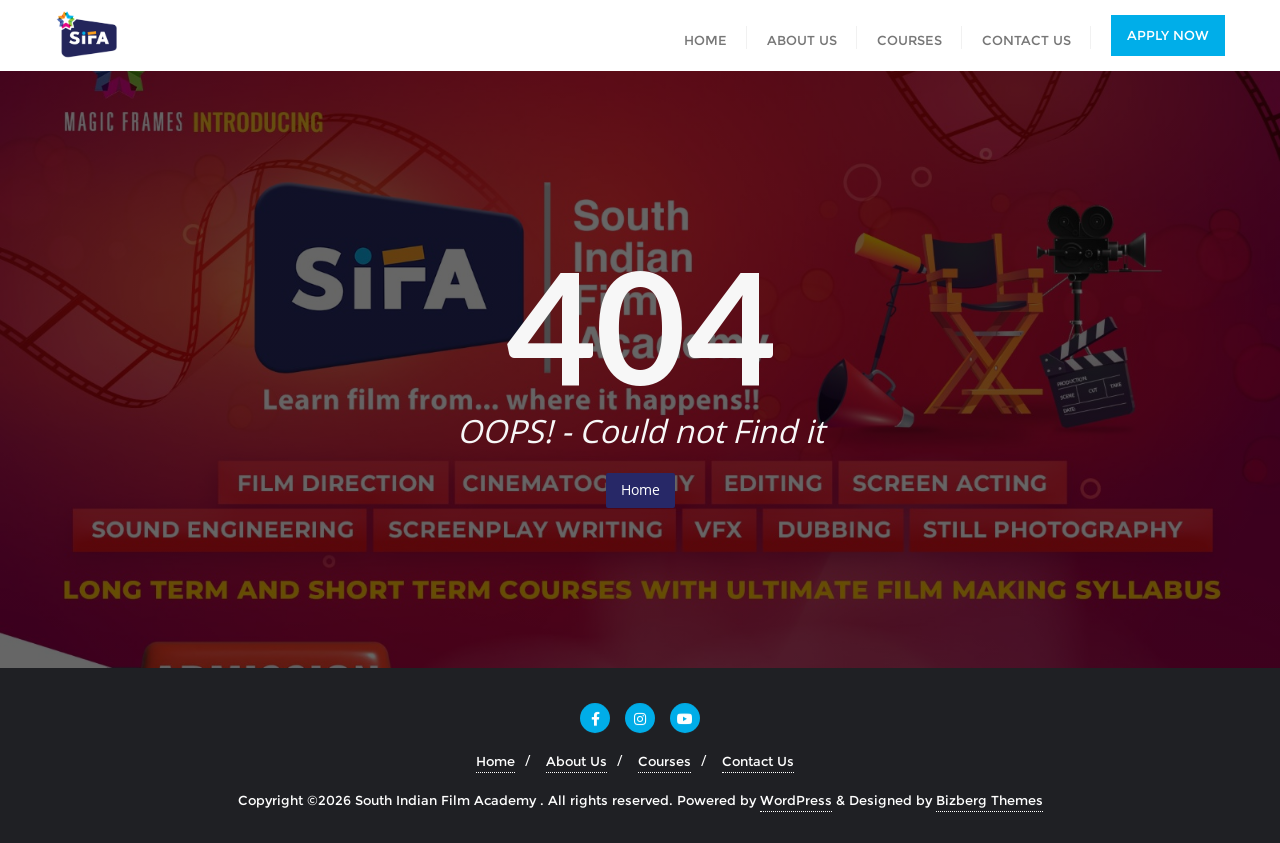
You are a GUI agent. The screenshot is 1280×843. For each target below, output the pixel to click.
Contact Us (758, 761)
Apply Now (1168, 35)
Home (640, 489)
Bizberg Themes (989, 800)
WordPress (796, 800)
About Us (576, 761)
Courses (664, 761)
